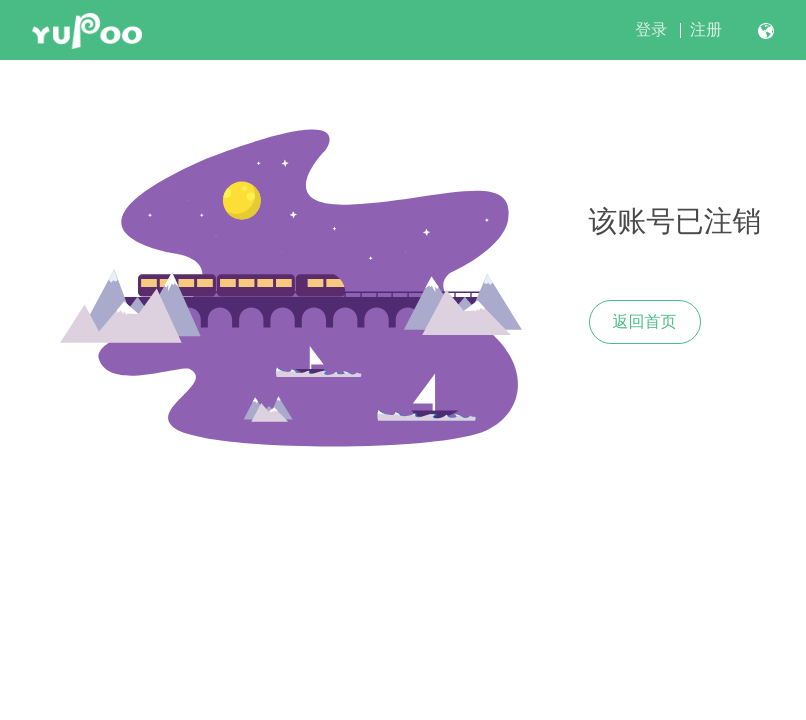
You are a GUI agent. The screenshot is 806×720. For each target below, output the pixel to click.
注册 (706, 29)
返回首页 (645, 321)
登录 (651, 29)
